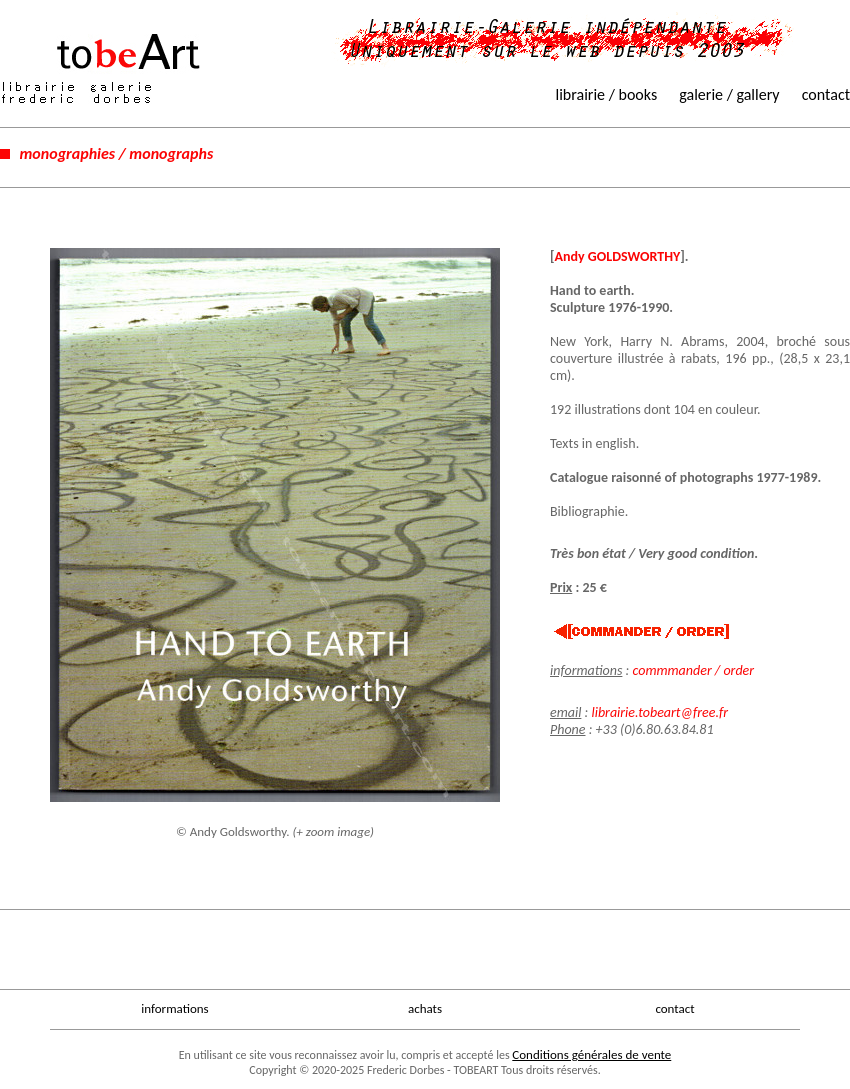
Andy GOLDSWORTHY (618, 256)
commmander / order (693, 670)
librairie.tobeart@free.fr (659, 712)
